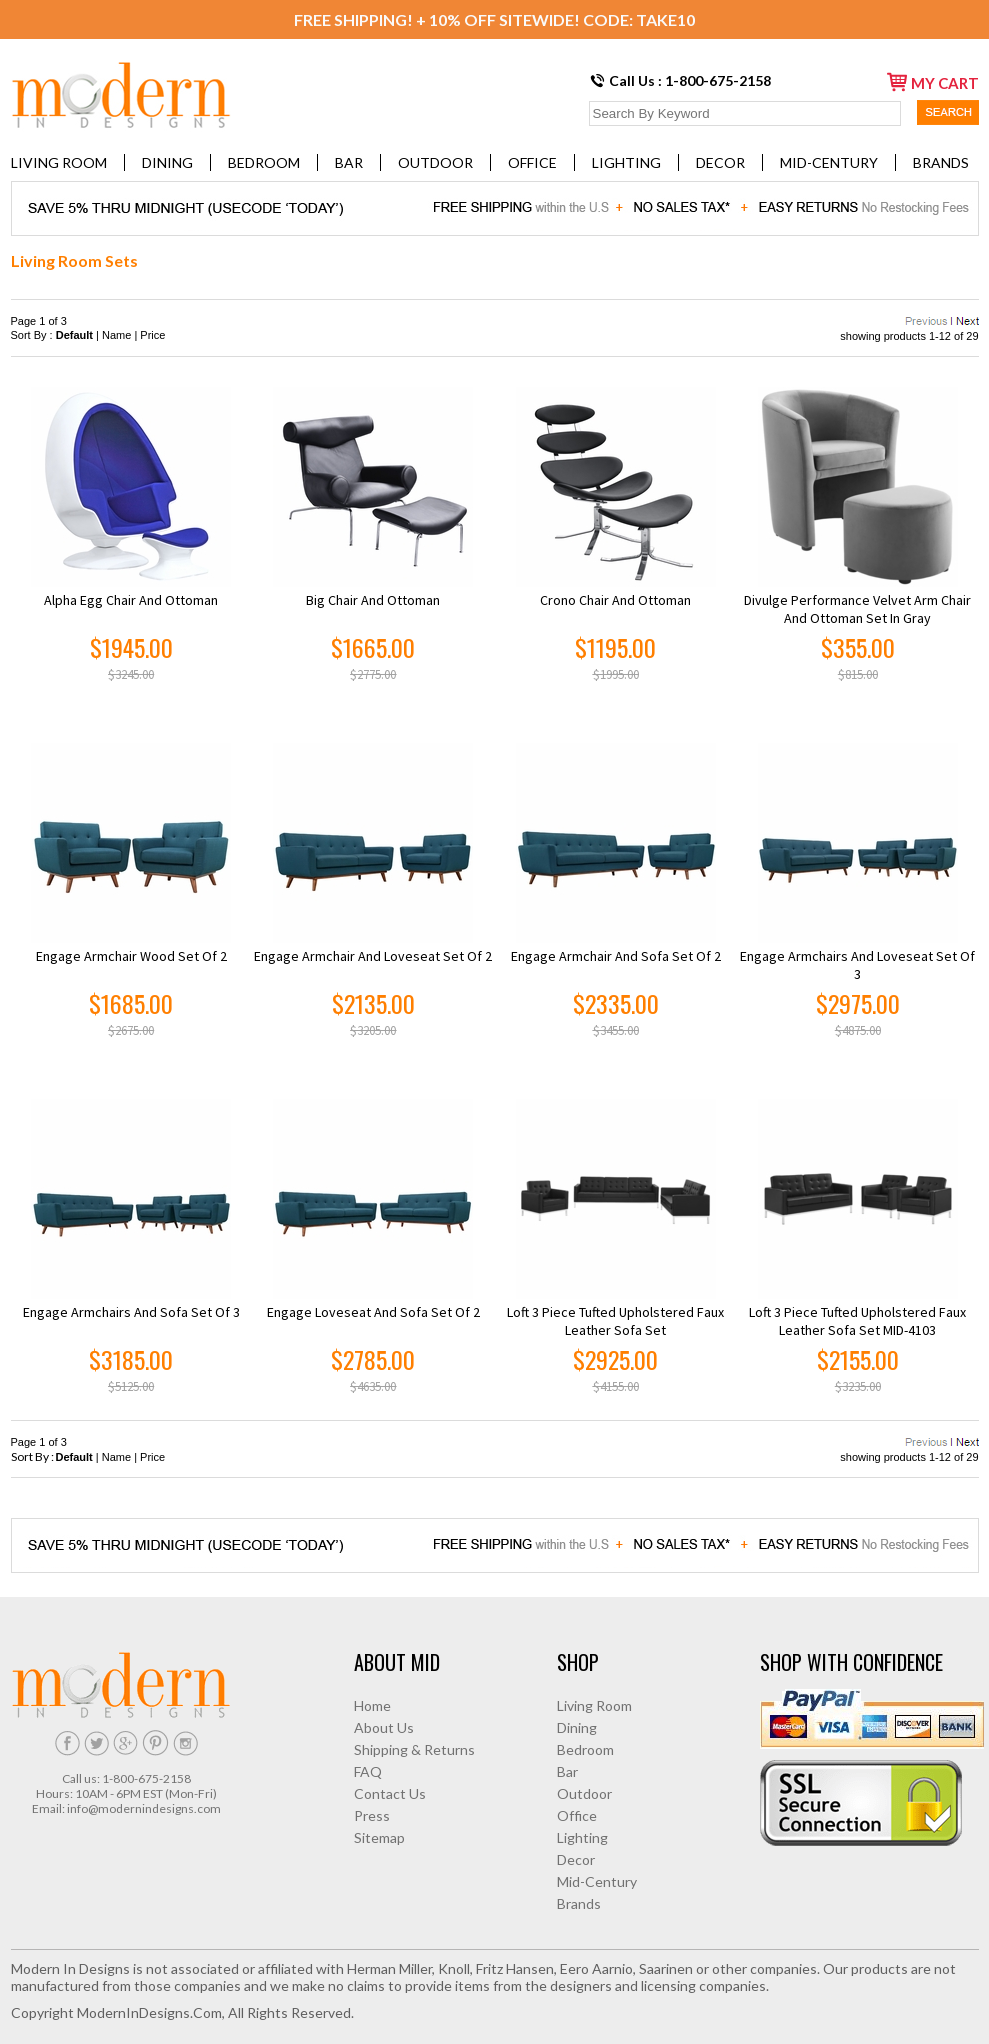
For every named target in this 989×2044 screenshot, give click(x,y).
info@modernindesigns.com (144, 1808)
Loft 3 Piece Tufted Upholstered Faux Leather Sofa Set (615, 1321)
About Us (384, 1727)
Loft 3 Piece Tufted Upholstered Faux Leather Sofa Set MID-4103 (857, 1321)
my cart (933, 82)
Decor (720, 162)
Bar (349, 162)
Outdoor (435, 162)
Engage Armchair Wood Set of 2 (131, 956)
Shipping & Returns (414, 1749)
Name (116, 335)
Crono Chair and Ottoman (615, 600)
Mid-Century (829, 162)
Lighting (626, 162)
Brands (941, 162)
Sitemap (379, 1837)
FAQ (368, 1771)
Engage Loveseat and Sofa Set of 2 (373, 1312)
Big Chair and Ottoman (373, 600)
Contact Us (390, 1793)
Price (152, 335)
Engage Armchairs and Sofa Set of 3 (131, 1312)
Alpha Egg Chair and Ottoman (131, 600)
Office (532, 162)
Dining (167, 162)
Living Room (59, 162)
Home (372, 1705)
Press (372, 1815)
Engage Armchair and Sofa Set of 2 (616, 956)
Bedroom (264, 162)
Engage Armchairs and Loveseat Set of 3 (857, 965)
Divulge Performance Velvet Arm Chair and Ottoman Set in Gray (857, 609)
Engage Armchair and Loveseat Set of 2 (373, 956)
